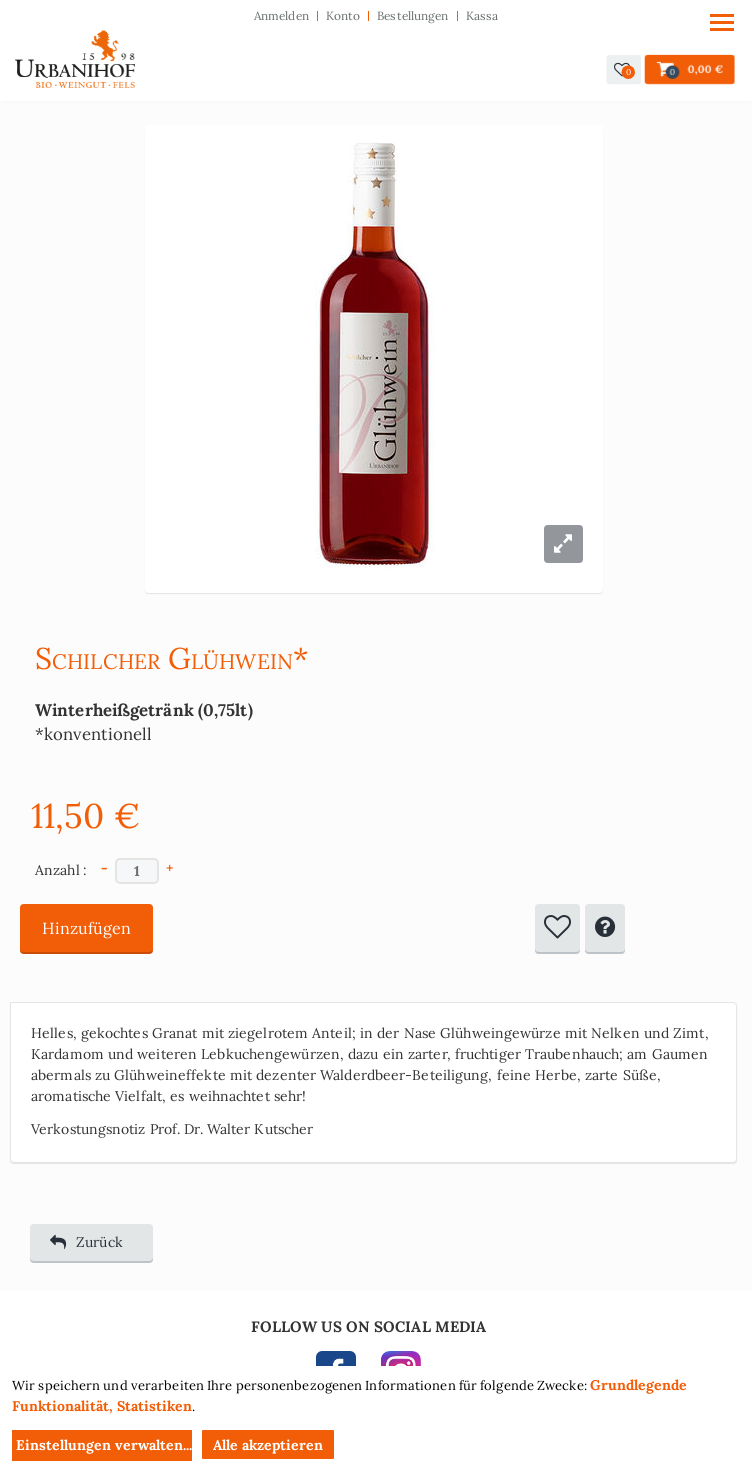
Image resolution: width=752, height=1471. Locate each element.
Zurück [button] (86, 1242)
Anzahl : (61, 870)
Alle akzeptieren (268, 1445)
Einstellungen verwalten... (104, 1445)
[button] (623, 69)
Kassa (482, 15)
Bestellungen (412, 15)
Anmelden (281, 15)
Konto (343, 15)
